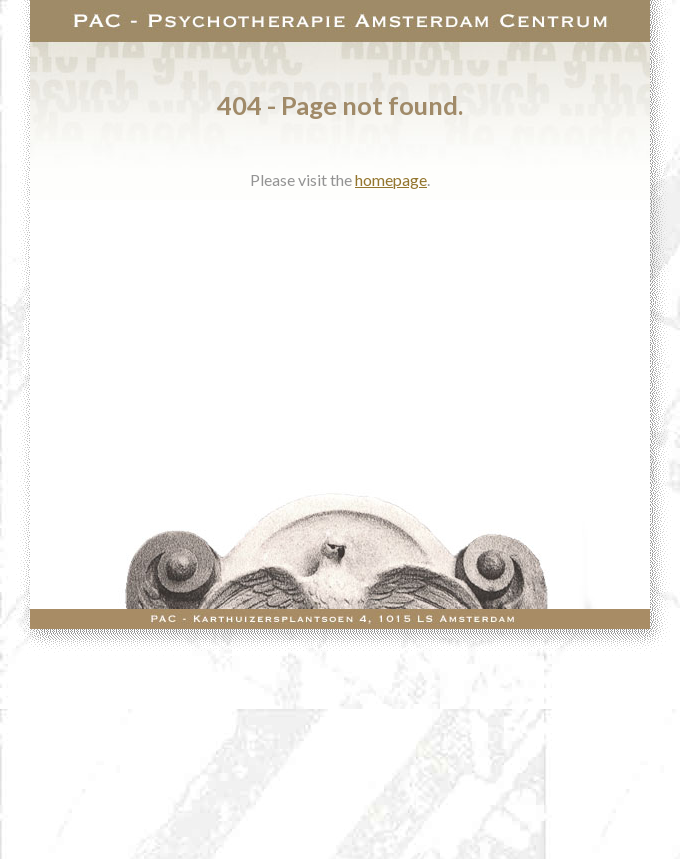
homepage (391, 179)
